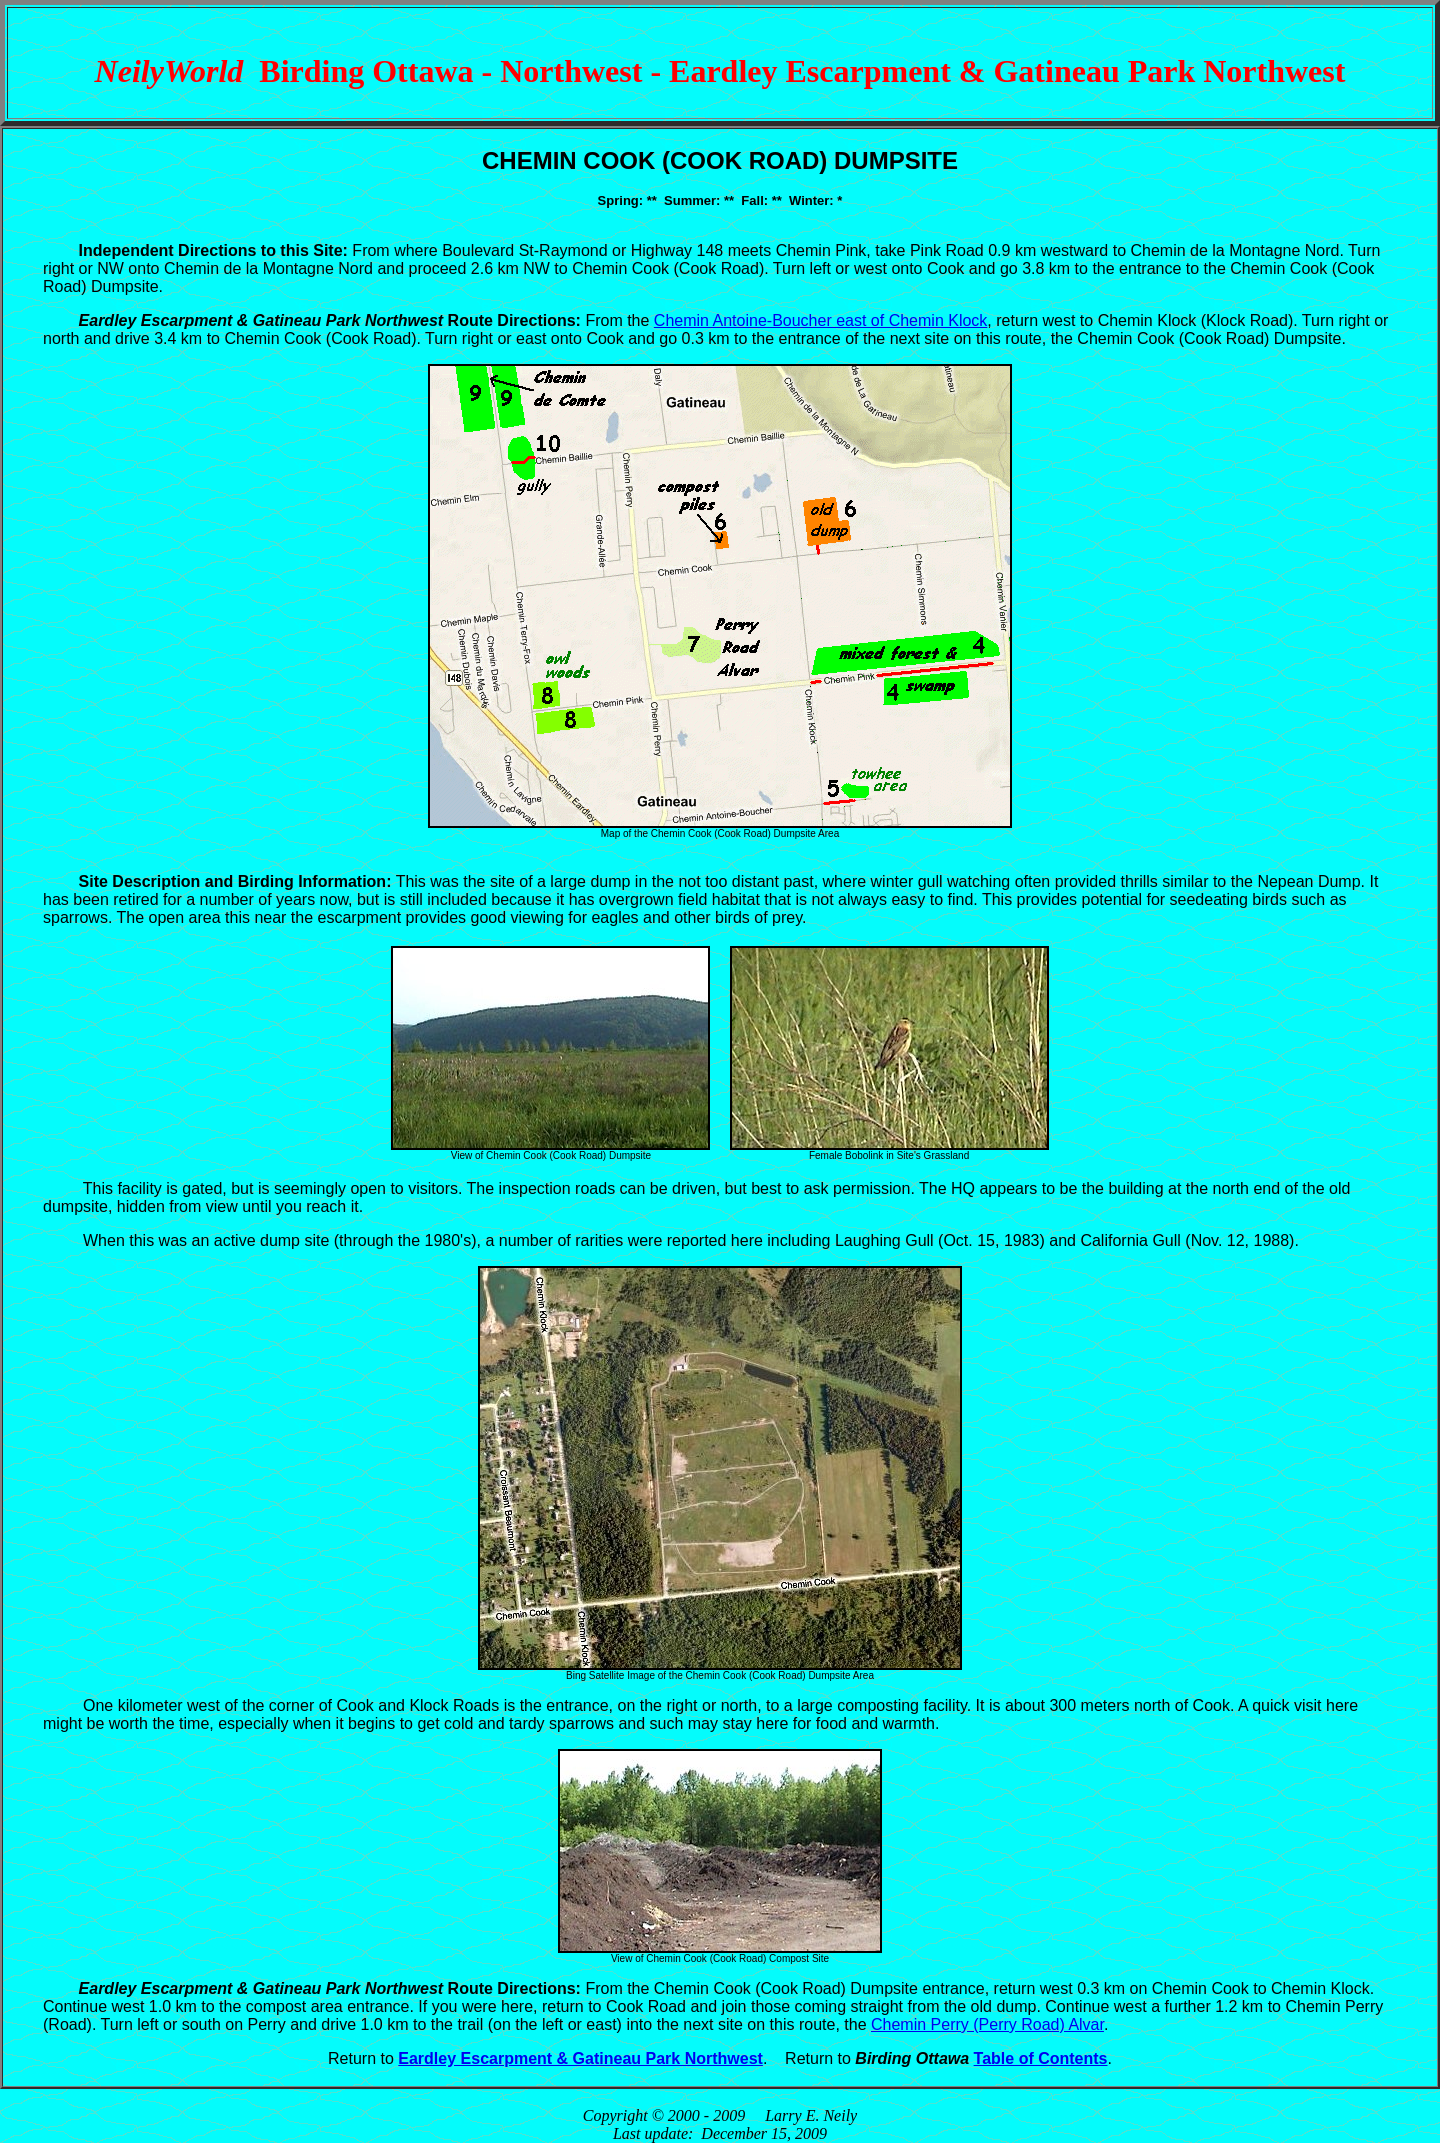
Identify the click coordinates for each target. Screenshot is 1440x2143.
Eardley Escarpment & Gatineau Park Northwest (580, 2058)
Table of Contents (1041, 2058)
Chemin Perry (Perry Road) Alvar (987, 2024)
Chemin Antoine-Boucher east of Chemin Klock (821, 320)
